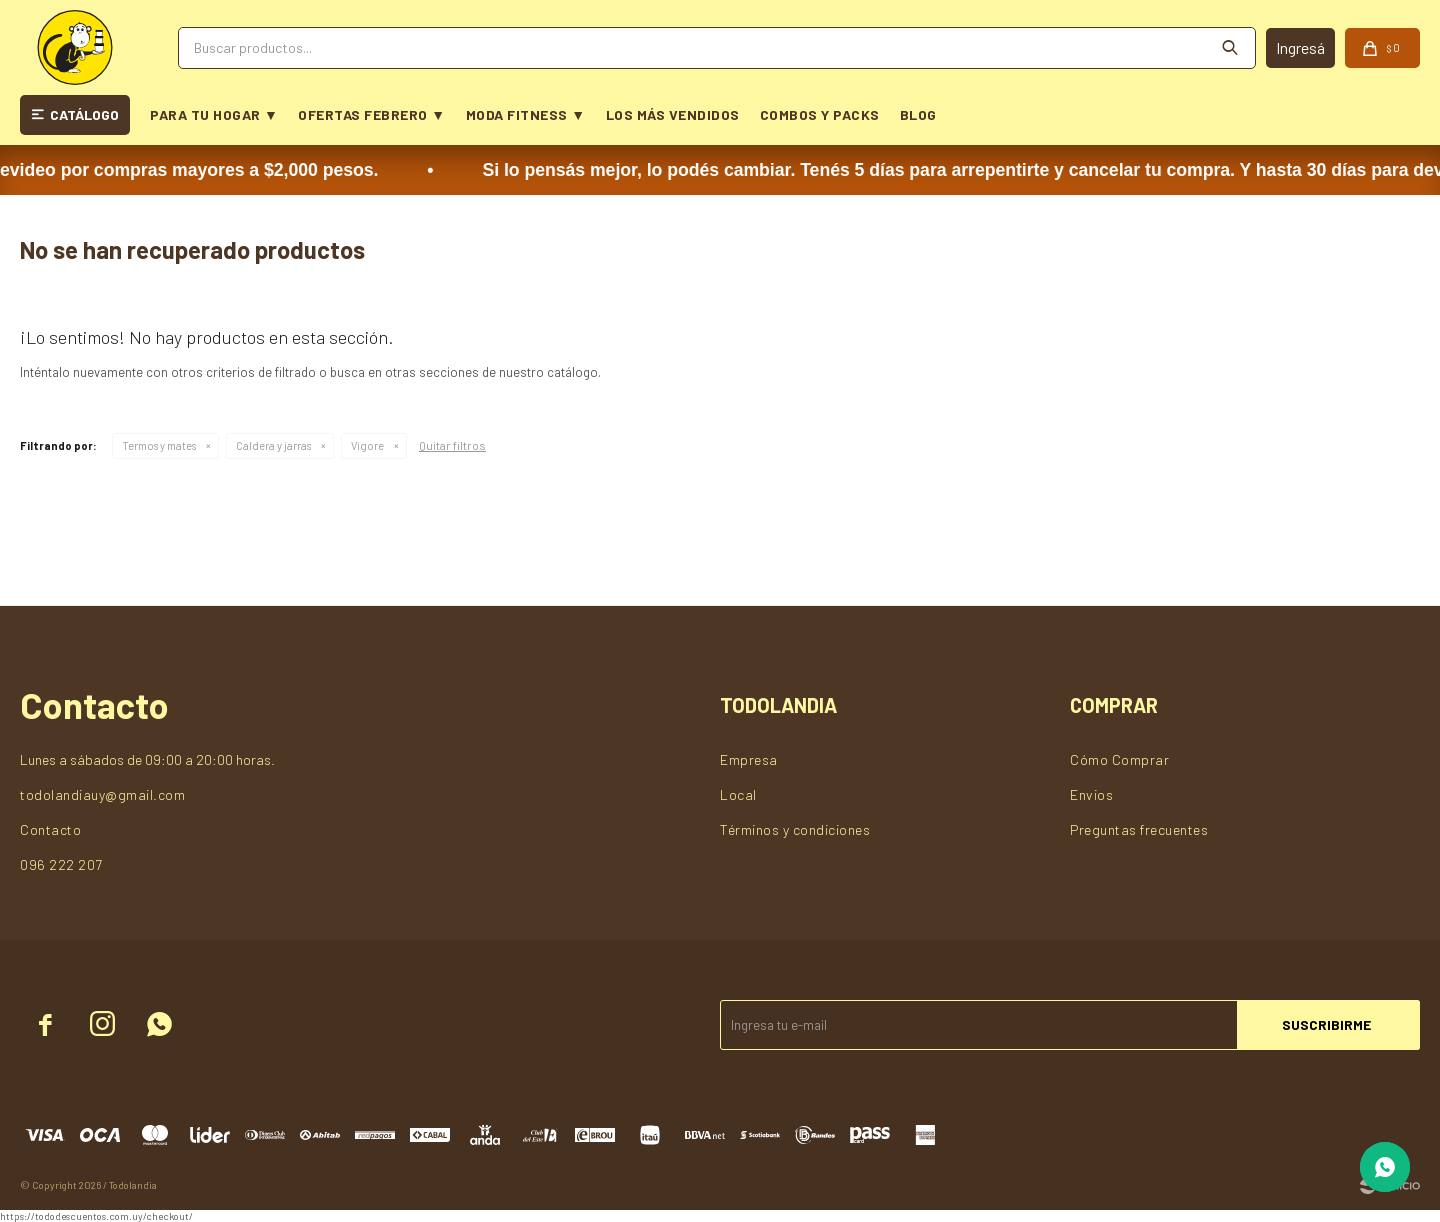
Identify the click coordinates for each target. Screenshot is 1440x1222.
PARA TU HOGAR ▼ (214, 114)
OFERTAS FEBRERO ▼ (371, 114)
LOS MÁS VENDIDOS (673, 114)
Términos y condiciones (795, 829)
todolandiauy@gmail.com (102, 794)
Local (738, 794)
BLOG (918, 114)
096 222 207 (61, 864)
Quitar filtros (452, 445)
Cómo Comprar (1119, 759)
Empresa (749, 759)
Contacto (50, 829)
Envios (1091, 794)
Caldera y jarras (273, 445)
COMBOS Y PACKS (820, 114)
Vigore (367, 445)
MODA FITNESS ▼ (526, 114)
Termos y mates (159, 445)
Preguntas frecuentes (1139, 829)
